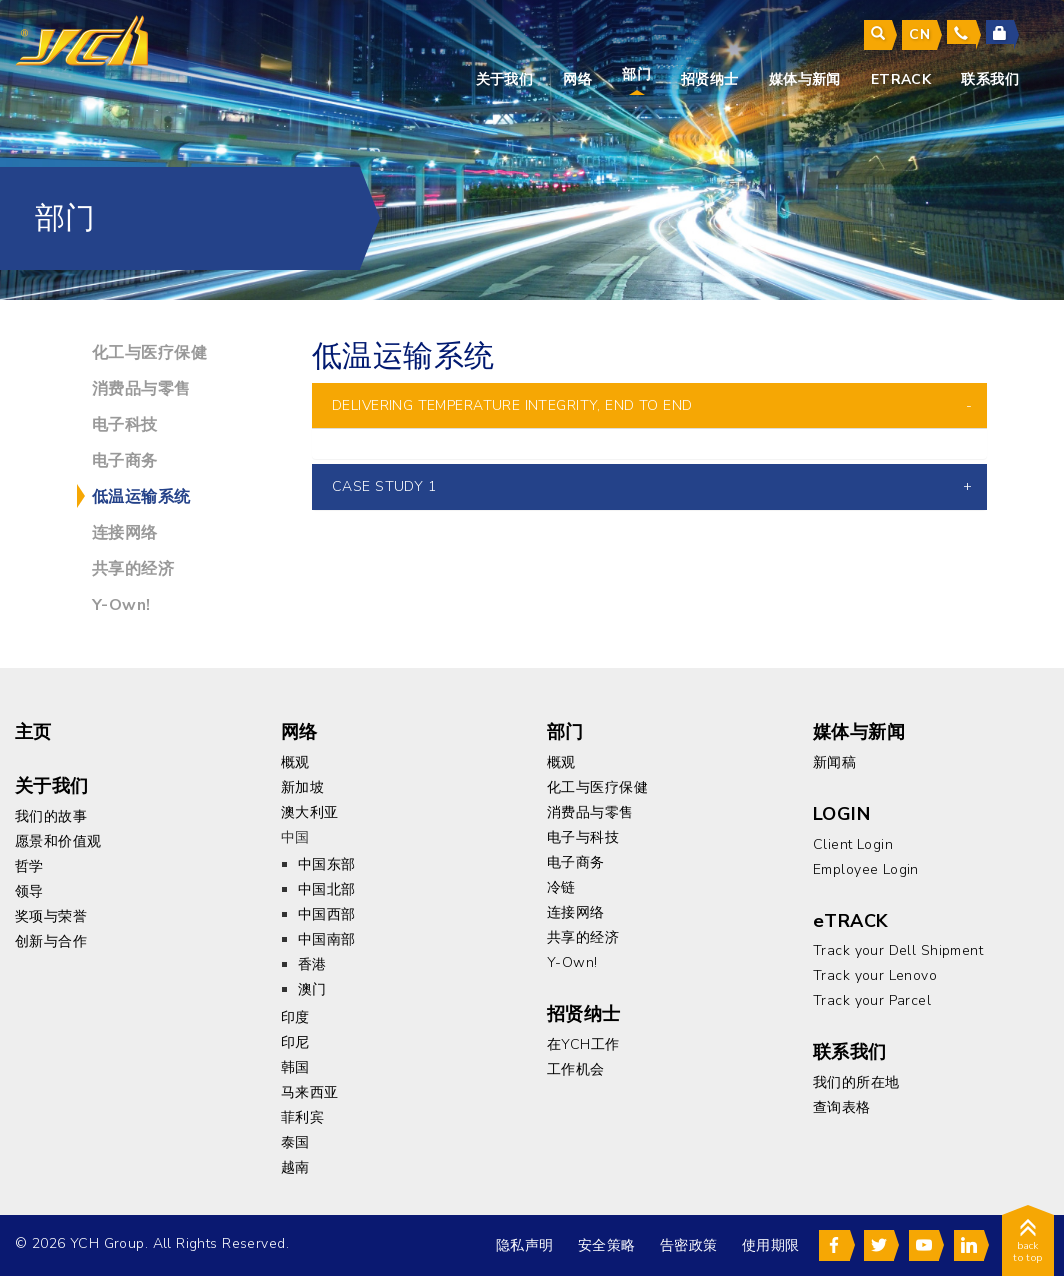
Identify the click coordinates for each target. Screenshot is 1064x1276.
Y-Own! (121, 605)
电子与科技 (583, 837)
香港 (312, 964)
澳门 (312, 989)
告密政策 (689, 1245)
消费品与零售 (141, 389)
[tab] (649, 405)
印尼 (295, 1042)
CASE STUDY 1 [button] (384, 486)
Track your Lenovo (875, 975)
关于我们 (505, 79)
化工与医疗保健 (149, 353)
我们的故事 (51, 816)
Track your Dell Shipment (898, 950)
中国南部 (327, 939)
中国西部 (327, 914)
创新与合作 (51, 941)
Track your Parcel (872, 1000)
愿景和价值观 (58, 841)
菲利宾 (302, 1117)
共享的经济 (133, 569)
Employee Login (866, 869)
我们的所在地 (856, 1082)
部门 (636, 74)
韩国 (295, 1067)
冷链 (561, 887)
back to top (1028, 1244)
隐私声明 (525, 1245)
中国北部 (327, 889)
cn (919, 34)
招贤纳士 (710, 79)
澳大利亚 (310, 812)
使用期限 (771, 1245)
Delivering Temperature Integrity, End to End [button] (512, 405)
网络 (577, 79)
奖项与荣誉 (51, 916)
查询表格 (842, 1107)
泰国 (295, 1142)
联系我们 (990, 79)
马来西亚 (310, 1092)
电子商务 (125, 461)
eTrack (901, 79)
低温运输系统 (141, 497)
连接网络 (125, 533)
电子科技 (125, 425)
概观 (295, 762)
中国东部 (327, 864)
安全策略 (607, 1245)
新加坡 (302, 787)
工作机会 (576, 1069)
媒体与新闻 (805, 79)
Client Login (853, 844)
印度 (295, 1017)
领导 (29, 891)
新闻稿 (834, 762)
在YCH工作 (583, 1044)
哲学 (29, 866)
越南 (295, 1167)
